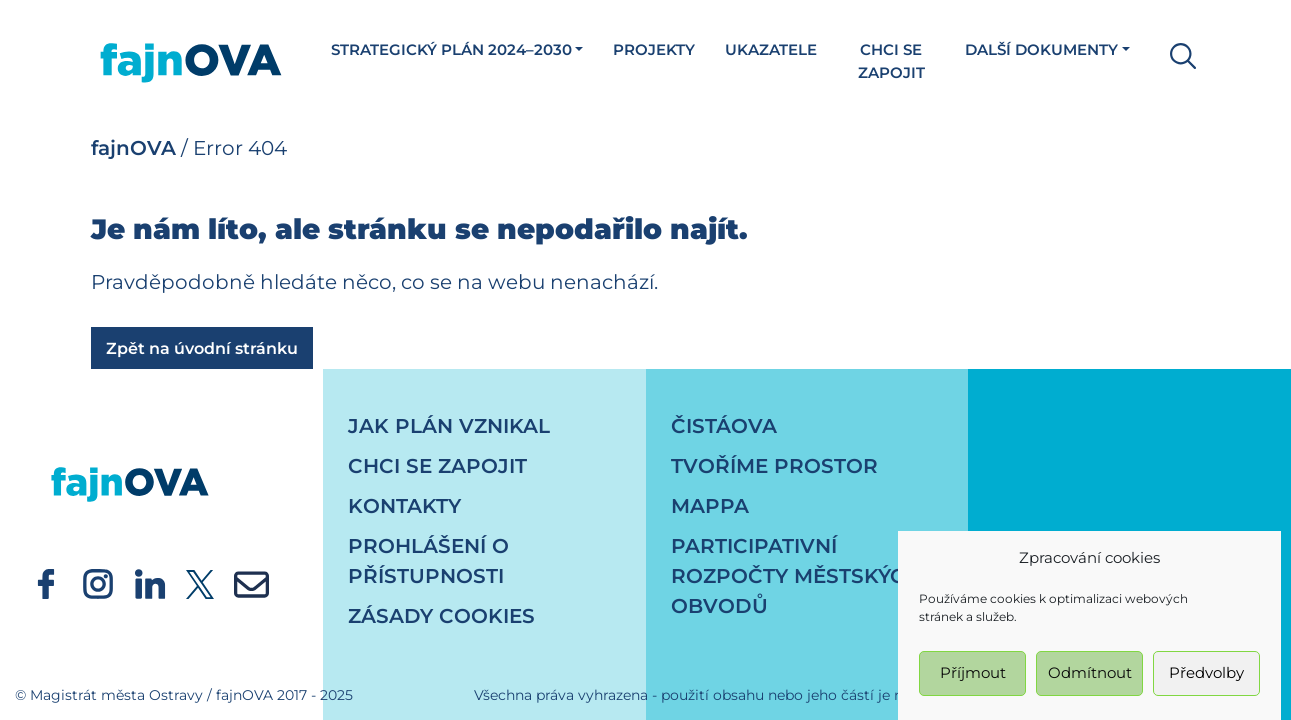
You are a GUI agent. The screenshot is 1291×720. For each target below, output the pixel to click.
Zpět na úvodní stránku (202, 348)
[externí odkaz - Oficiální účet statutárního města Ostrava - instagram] (98, 583)
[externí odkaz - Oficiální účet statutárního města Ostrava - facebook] (46, 583)
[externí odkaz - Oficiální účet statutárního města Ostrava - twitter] (200, 583)
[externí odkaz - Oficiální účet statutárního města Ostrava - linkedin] (150, 583)
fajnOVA (133, 148)
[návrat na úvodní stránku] (130, 465)
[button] (1178, 54)
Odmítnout (1090, 679)
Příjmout (973, 679)
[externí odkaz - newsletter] (251, 583)
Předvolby (1206, 679)
